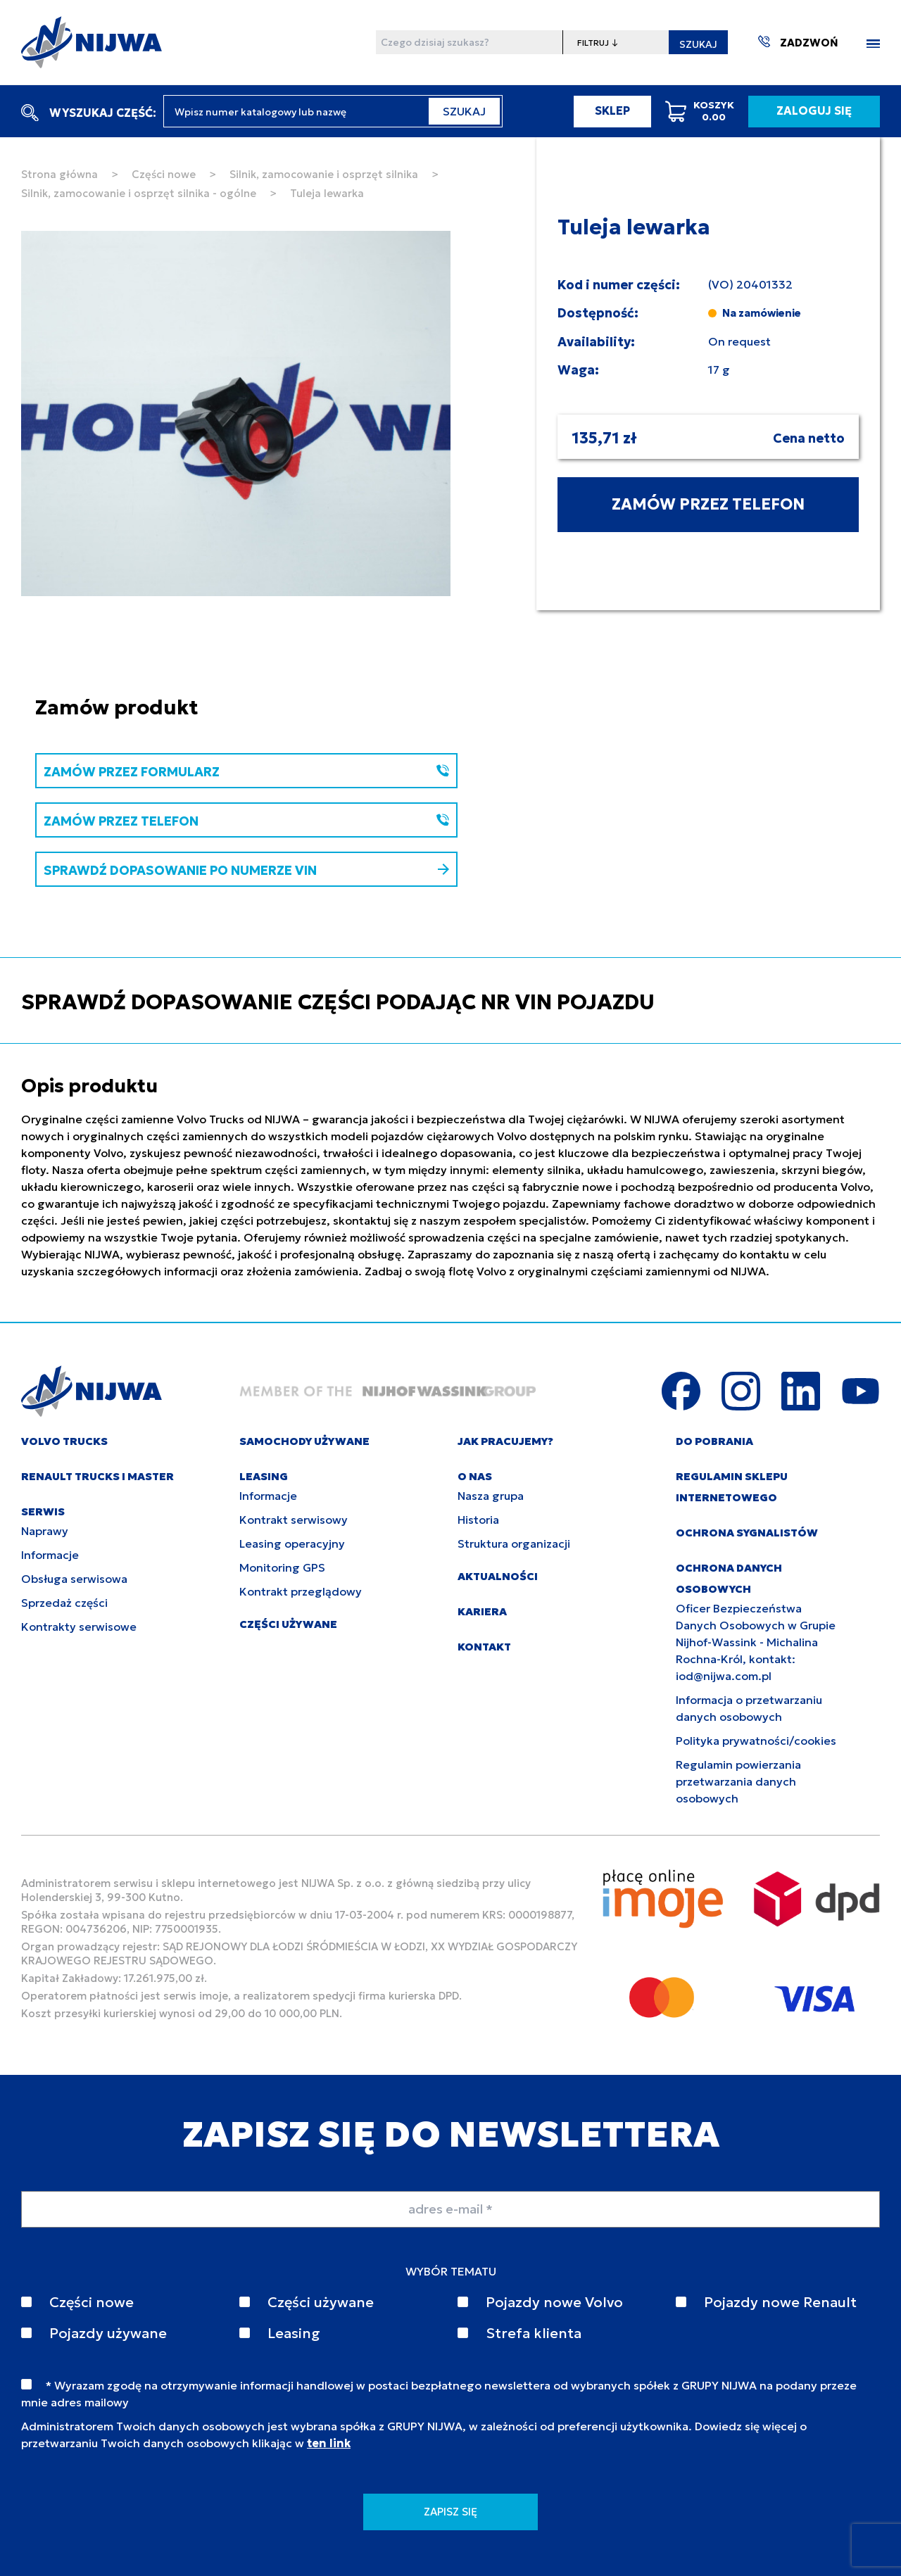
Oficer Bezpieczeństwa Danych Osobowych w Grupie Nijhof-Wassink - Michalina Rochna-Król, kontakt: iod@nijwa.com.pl (756, 1642)
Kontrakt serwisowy (293, 1520)
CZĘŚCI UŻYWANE (288, 1624)
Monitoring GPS (282, 1567)
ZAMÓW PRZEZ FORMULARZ (246, 772)
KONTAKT (484, 1646)
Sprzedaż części (64, 1603)
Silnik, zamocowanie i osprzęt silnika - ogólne (138, 193)
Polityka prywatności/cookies (756, 1741)
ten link (329, 2443)
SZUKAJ (698, 44)
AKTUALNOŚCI (498, 1576)
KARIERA (482, 1611)
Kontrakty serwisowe (79, 1627)
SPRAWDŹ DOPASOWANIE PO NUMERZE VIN (246, 870)
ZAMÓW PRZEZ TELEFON (708, 504)
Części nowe (164, 174)
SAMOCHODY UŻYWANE (304, 1441)
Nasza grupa (491, 1496)
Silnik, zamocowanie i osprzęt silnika (323, 174)
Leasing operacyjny (292, 1543)
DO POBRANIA (714, 1441)
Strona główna (59, 174)
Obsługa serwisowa (74, 1579)
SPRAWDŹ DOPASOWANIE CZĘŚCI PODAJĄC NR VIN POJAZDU (338, 1002)
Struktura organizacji (514, 1543)
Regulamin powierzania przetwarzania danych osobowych (738, 1781)
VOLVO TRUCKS (64, 1441)
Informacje (50, 1555)
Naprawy (44, 1531)
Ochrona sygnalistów (747, 1532)
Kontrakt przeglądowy (300, 1591)
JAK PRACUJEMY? (505, 1441)
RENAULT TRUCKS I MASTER (97, 1476)
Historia (478, 1520)
